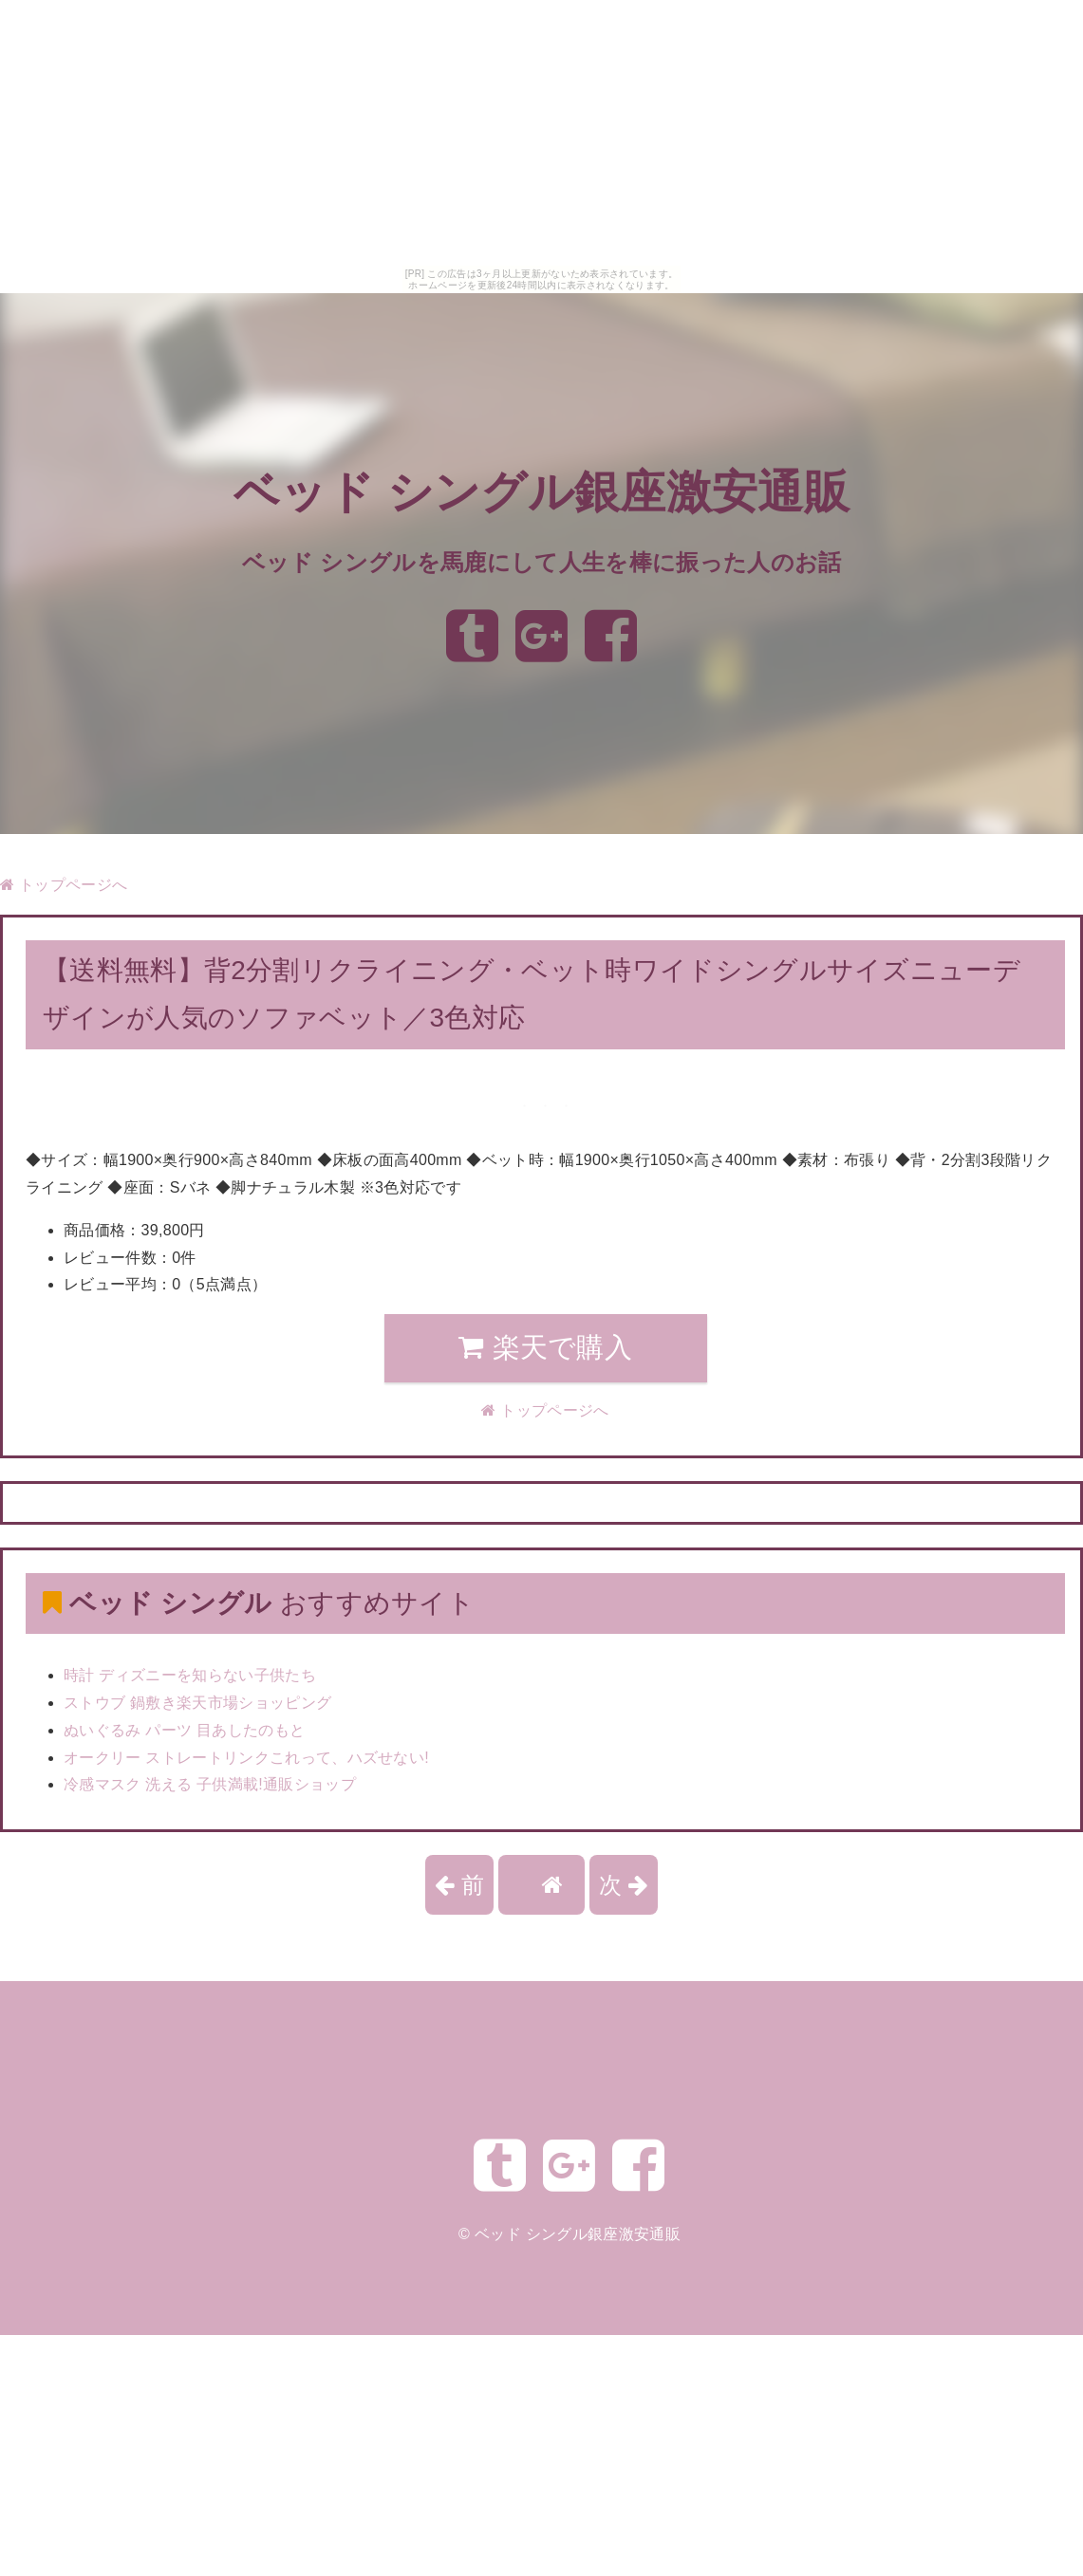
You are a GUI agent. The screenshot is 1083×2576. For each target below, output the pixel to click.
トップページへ (63, 885)
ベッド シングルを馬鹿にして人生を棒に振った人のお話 (542, 562)
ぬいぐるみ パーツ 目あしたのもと (184, 1730)
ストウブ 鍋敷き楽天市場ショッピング (197, 1703)
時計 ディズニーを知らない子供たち (190, 1675)
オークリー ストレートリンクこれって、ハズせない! (246, 1758)
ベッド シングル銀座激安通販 (541, 493)
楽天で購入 (545, 1347)
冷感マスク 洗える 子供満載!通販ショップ (210, 1784)
